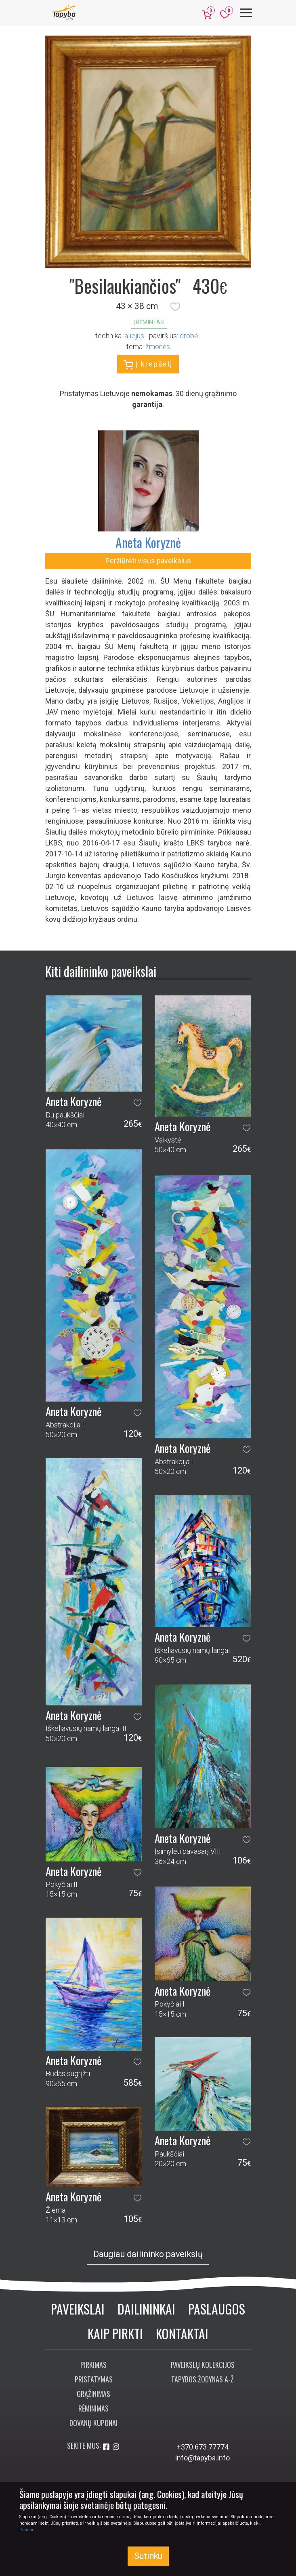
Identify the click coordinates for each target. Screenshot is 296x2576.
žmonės (157, 346)
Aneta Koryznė (148, 542)
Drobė (189, 335)
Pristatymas (94, 2379)
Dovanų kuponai (93, 2423)
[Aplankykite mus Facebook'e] (107, 2447)
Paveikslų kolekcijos (203, 2364)
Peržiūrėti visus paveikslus (148, 561)
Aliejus (134, 335)
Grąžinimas (93, 2393)
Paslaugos (216, 2308)
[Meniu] (246, 12)
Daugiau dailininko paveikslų (148, 2254)
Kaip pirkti (115, 2333)
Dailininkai (146, 2308)
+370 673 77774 (203, 2447)
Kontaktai (182, 2333)
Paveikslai (78, 2308)
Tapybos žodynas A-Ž (202, 2379)
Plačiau (27, 2529)
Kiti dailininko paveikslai (100, 970)
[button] (175, 306)
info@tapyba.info (202, 2458)
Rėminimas (93, 2408)
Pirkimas (93, 2364)
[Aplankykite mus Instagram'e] (116, 2447)
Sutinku (148, 2556)
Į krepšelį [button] (148, 364)
